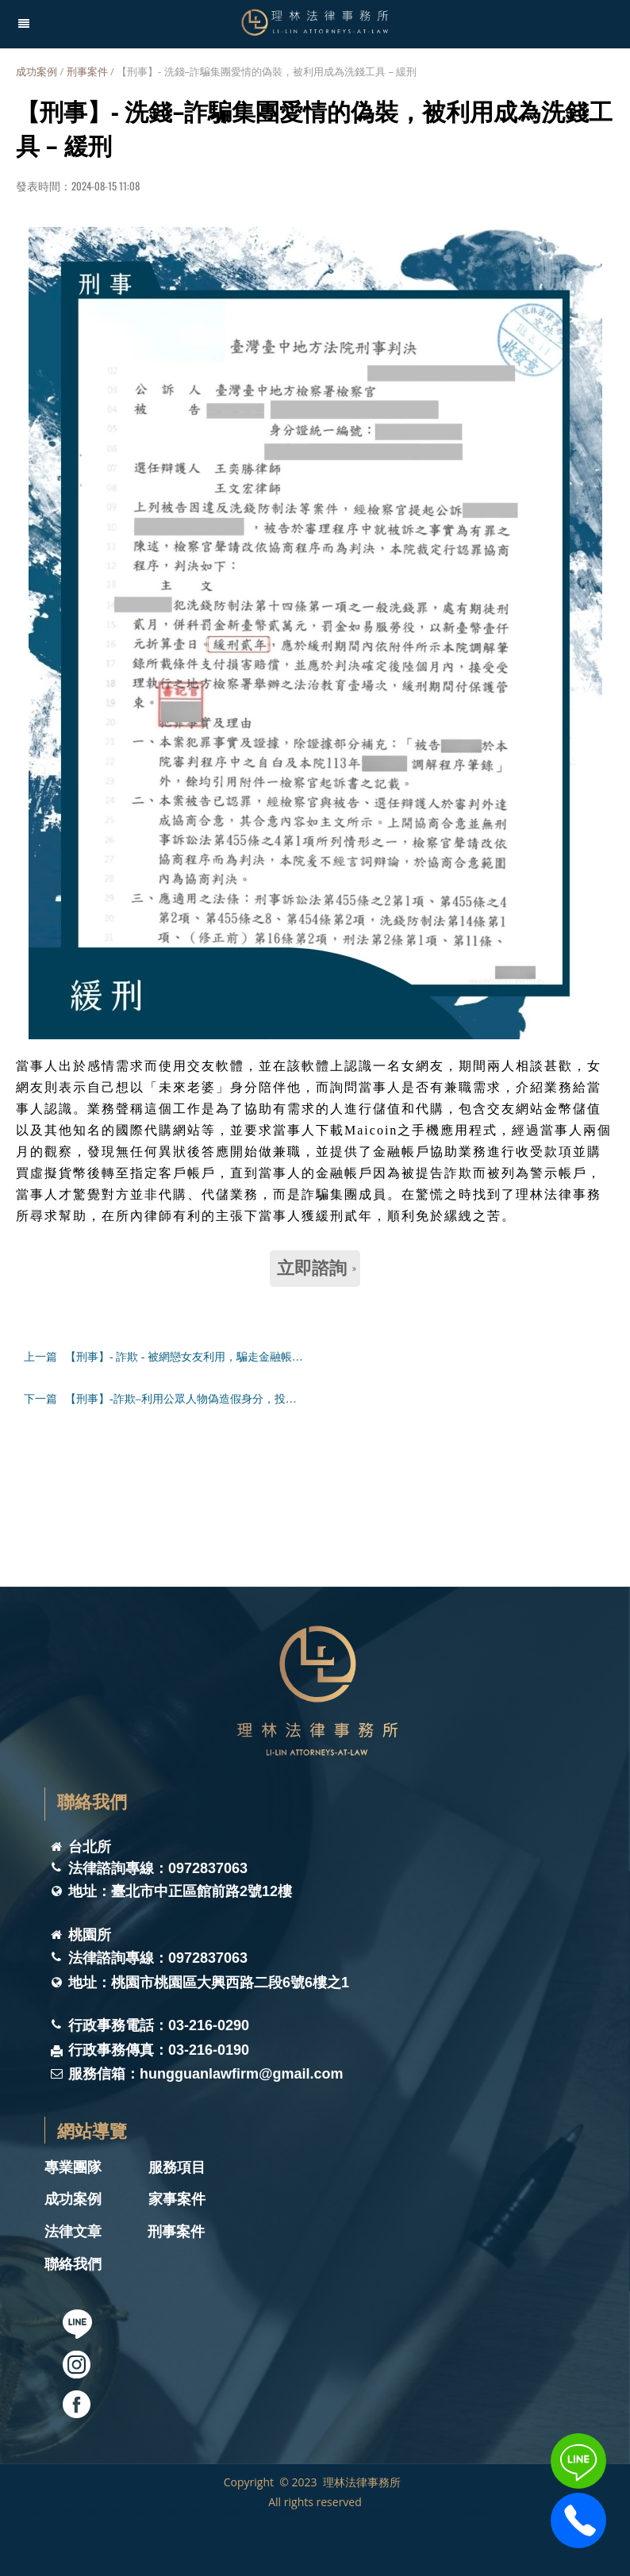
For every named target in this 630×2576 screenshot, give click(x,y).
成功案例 (36, 71)
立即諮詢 (316, 1268)
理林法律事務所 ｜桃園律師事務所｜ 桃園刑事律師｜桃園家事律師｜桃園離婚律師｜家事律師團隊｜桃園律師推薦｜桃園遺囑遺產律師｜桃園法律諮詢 (304, 2511)
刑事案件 (87, 71)
